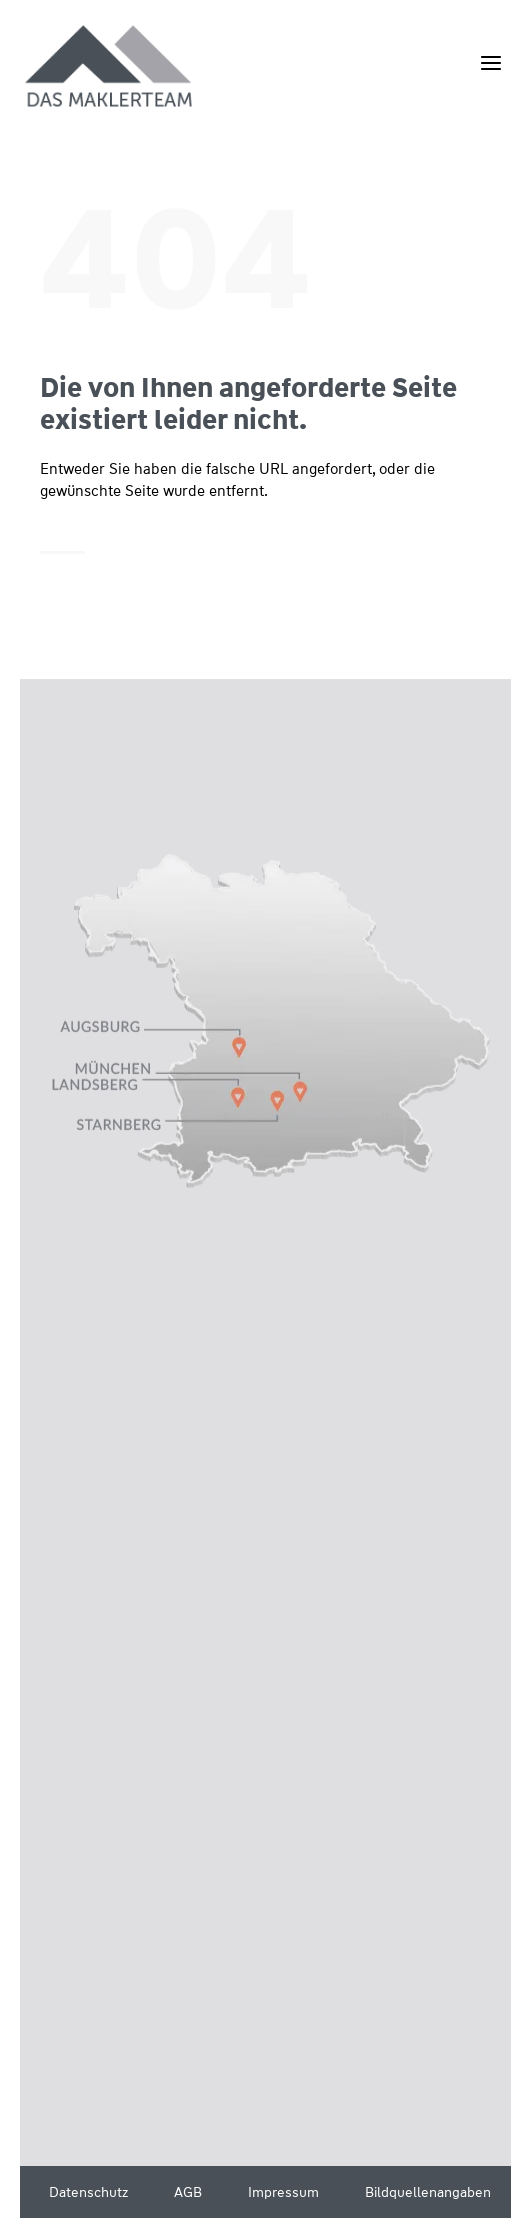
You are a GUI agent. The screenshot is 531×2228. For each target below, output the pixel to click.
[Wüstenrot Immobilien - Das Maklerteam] (110, 67)
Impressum (283, 2192)
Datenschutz (88, 2192)
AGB (188, 2192)
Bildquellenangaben (428, 2192)
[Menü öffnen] (490, 62)
